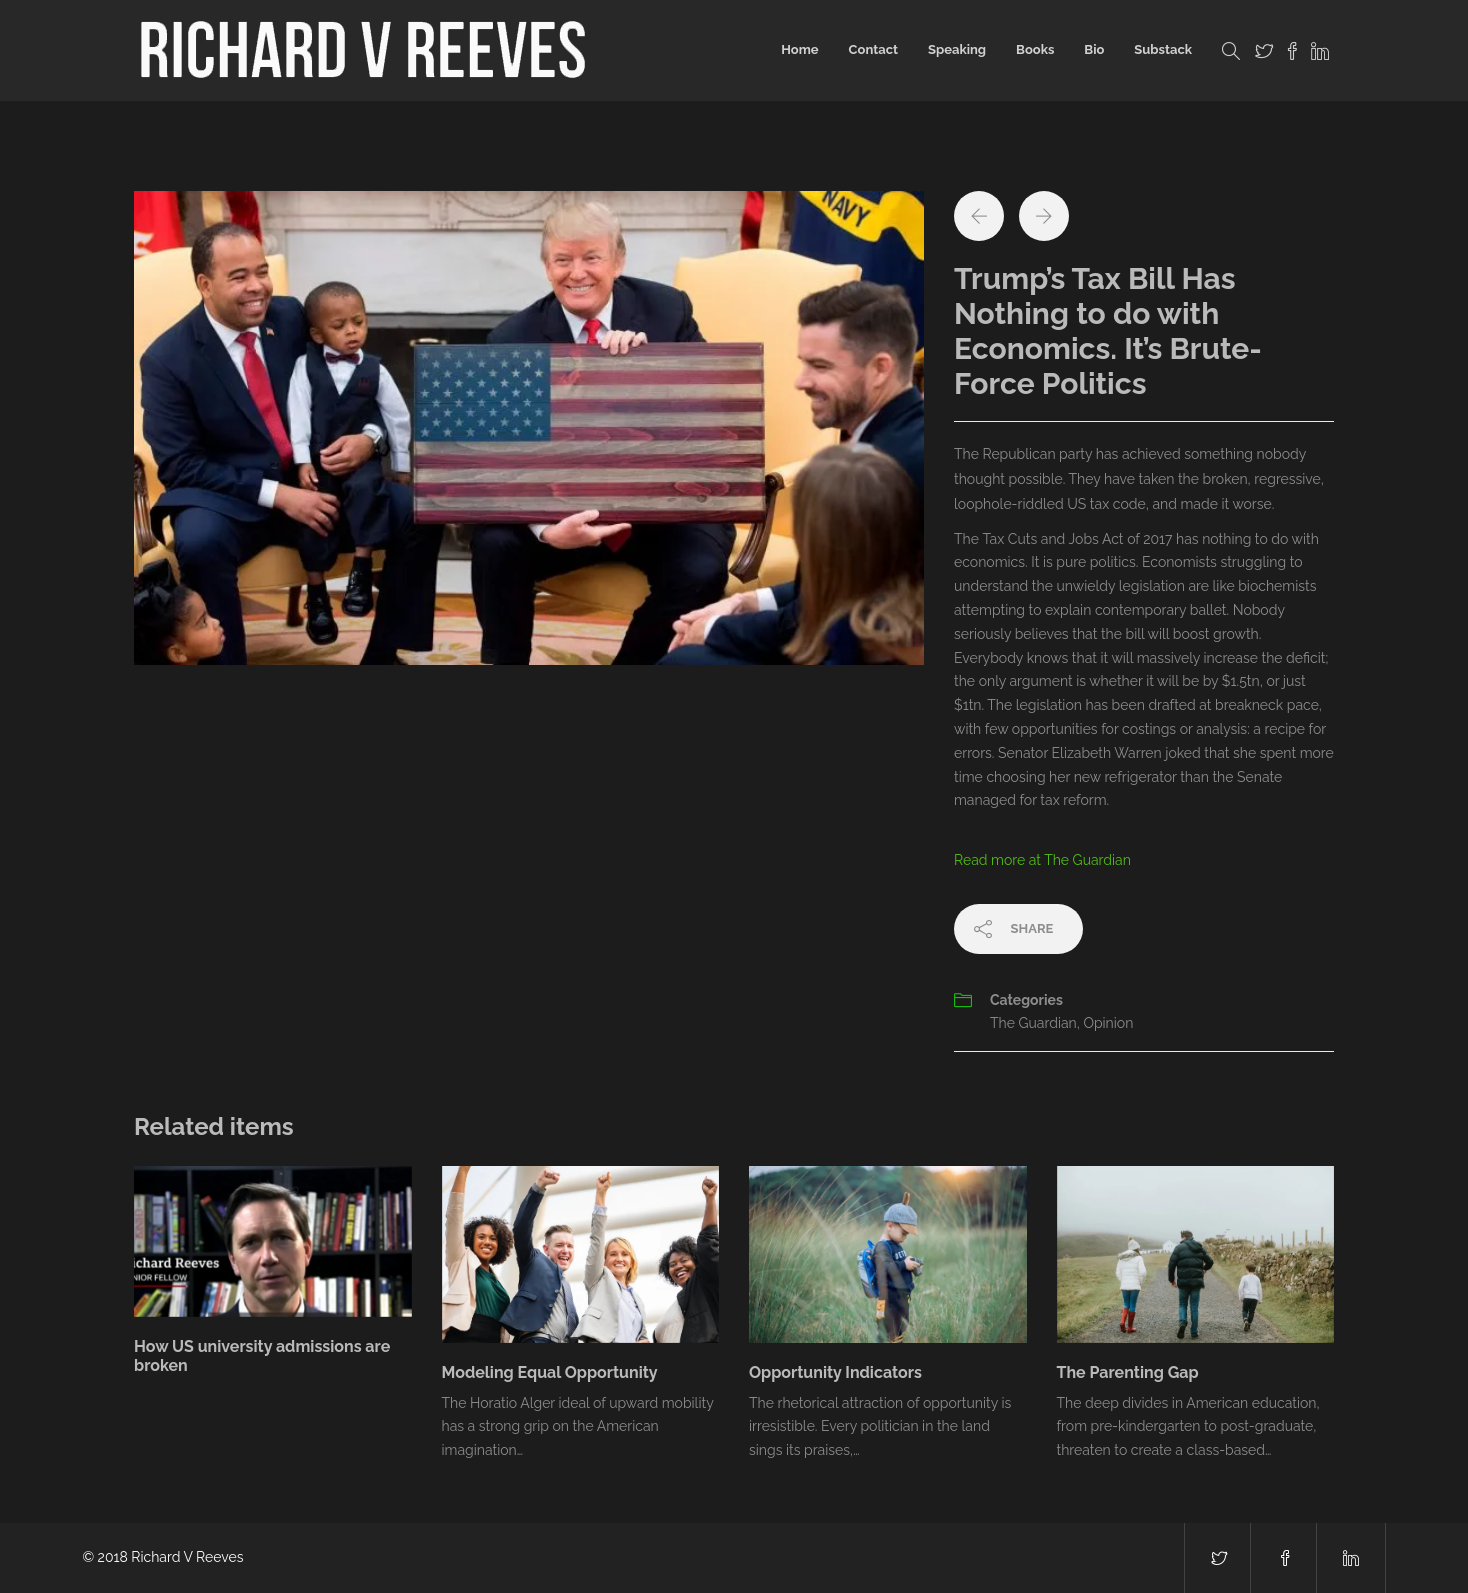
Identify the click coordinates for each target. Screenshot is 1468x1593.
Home (799, 49)
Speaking (957, 49)
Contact (873, 49)
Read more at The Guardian (1042, 860)
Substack (1163, 49)
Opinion (1108, 1023)
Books (1035, 49)
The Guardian (1033, 1023)
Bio (1094, 49)
